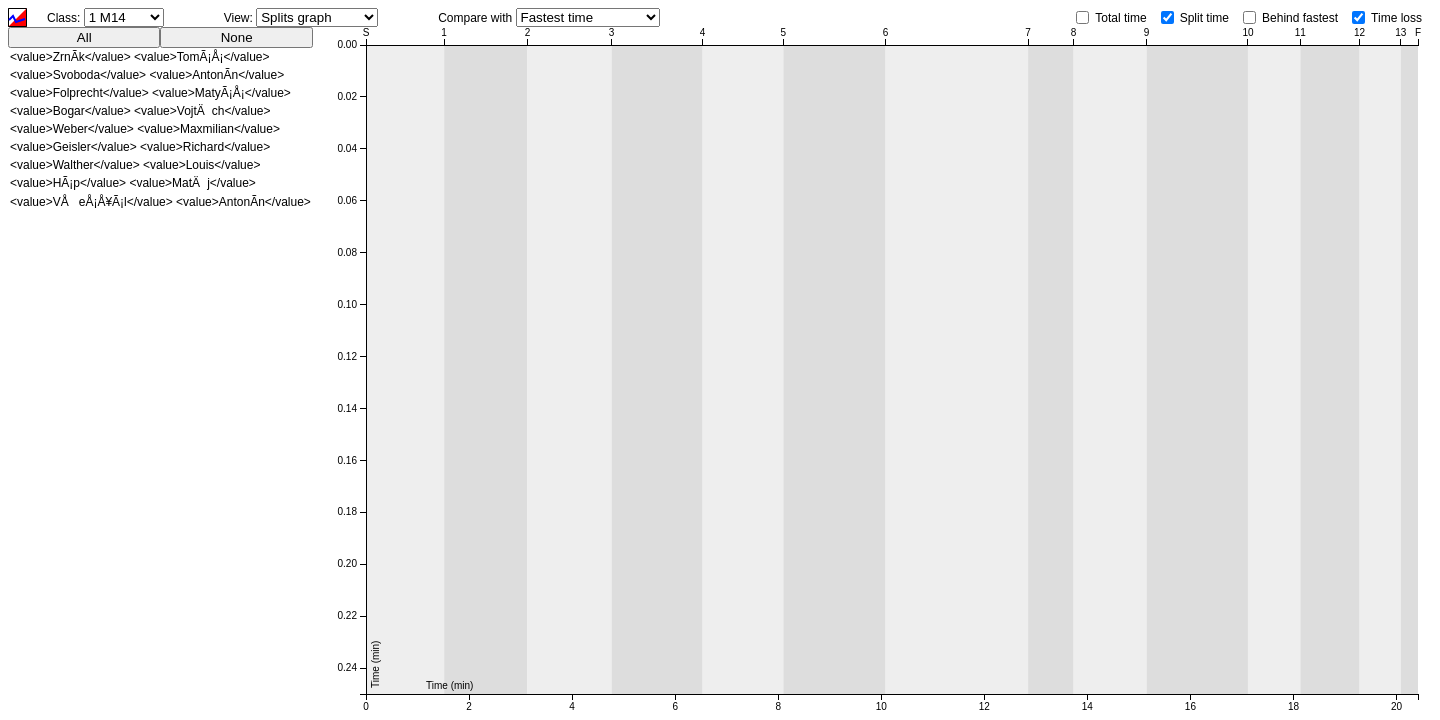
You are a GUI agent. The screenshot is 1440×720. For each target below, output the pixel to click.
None (237, 37)
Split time (1204, 18)
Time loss (1396, 18)
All (84, 37)
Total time (1120, 18)
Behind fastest (1300, 18)
